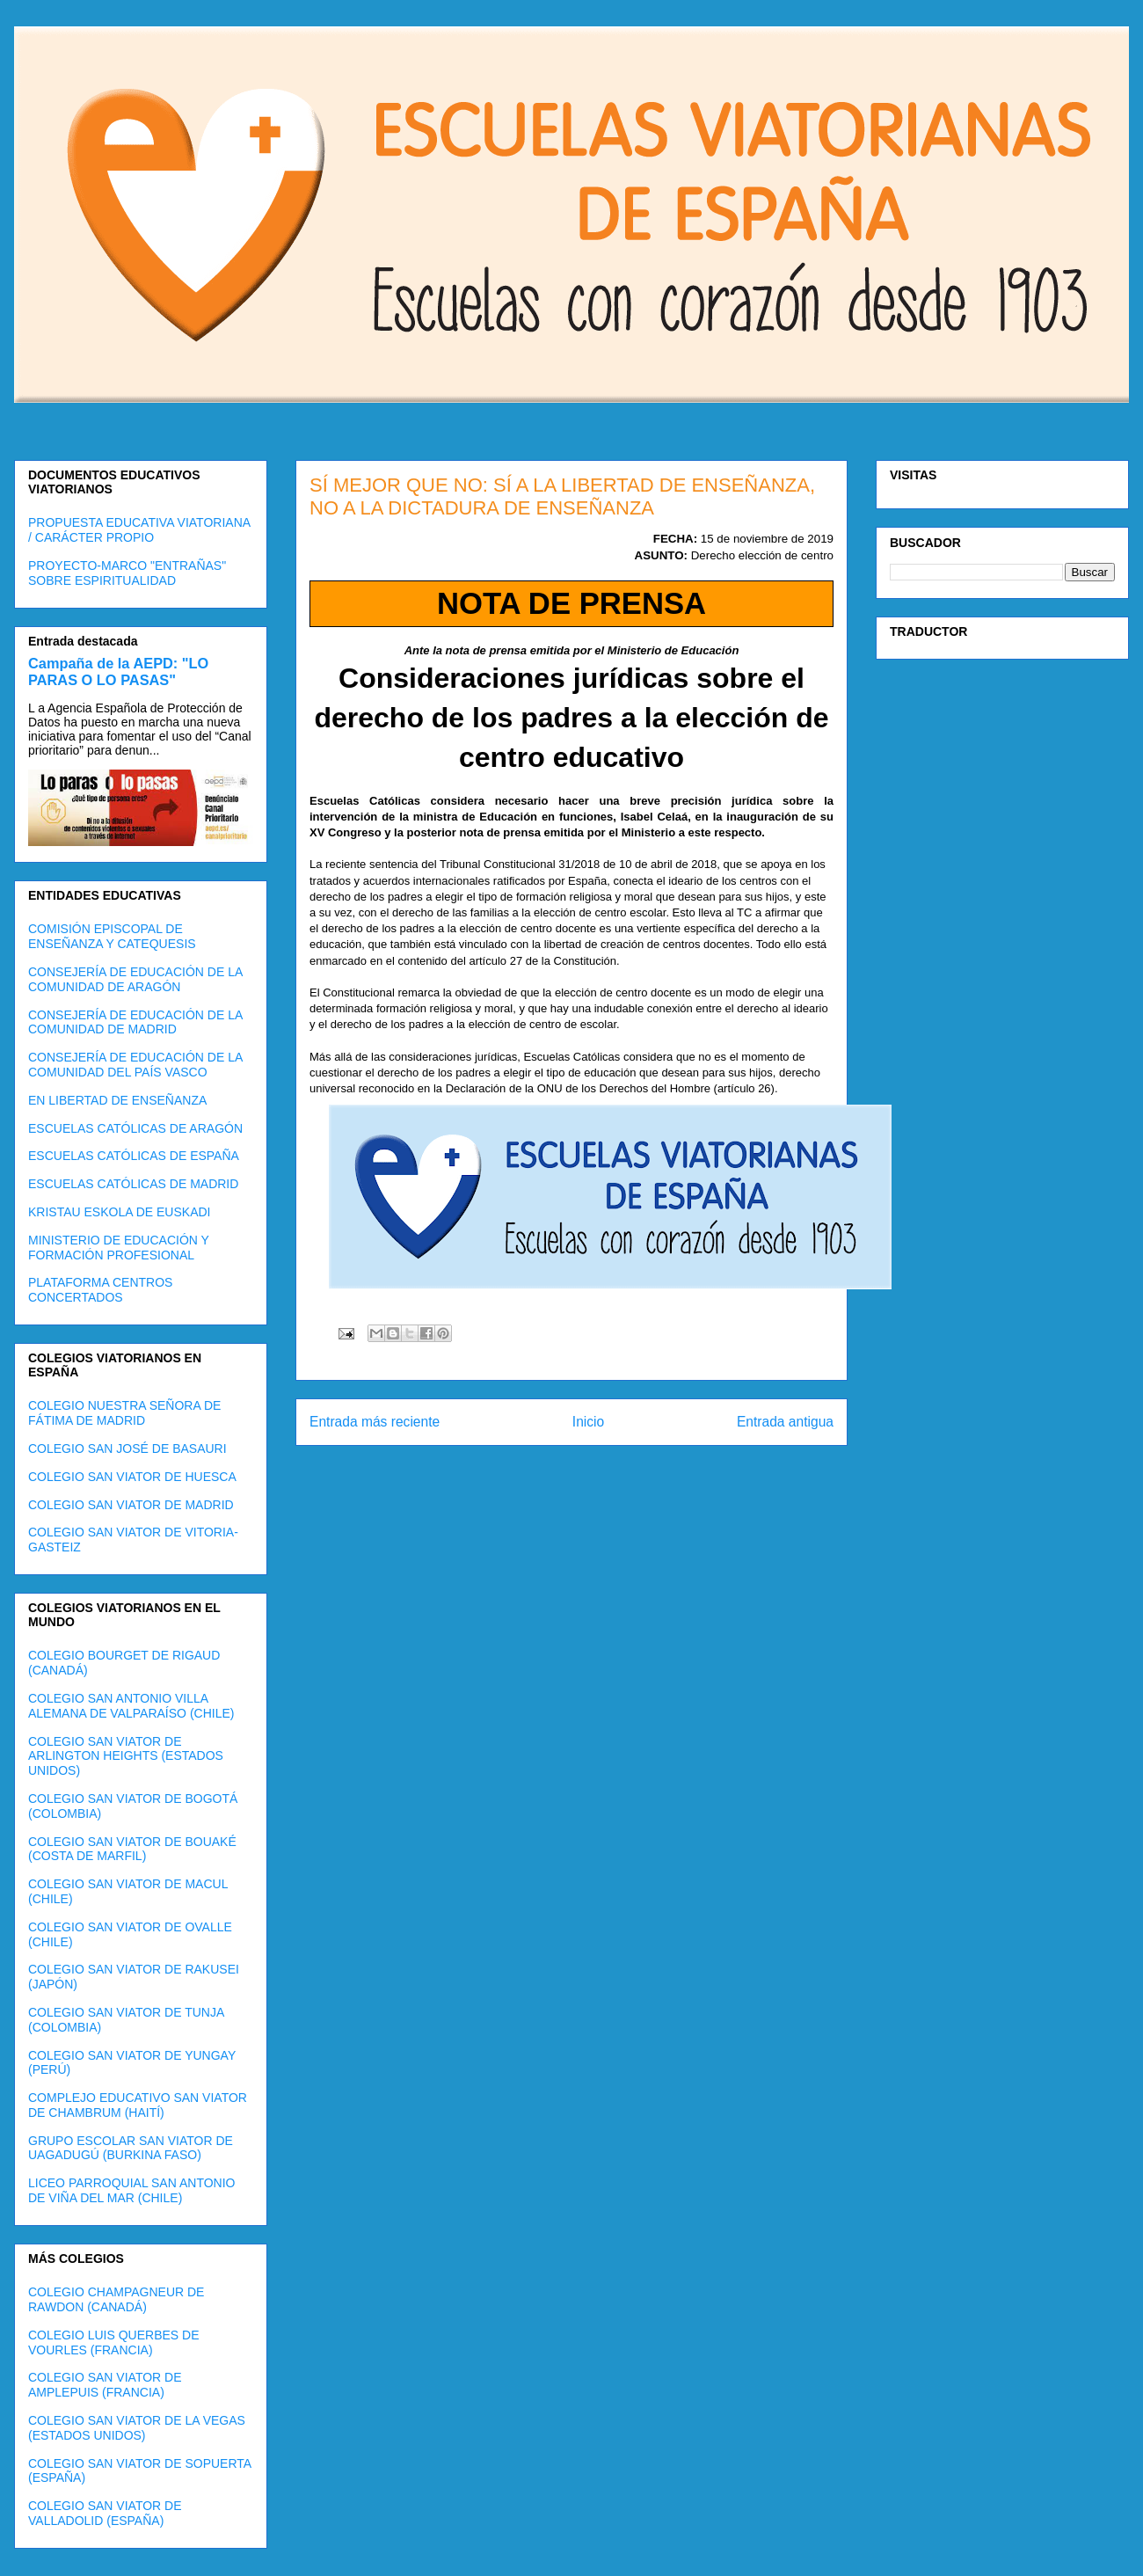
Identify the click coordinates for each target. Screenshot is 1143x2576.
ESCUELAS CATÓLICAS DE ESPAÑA (133, 1156)
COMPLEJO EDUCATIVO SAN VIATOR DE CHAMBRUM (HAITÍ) (137, 2105)
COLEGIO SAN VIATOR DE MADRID (131, 1505)
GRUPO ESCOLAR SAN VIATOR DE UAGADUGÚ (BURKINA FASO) (130, 2148)
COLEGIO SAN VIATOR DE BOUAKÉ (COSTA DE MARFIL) (132, 1849)
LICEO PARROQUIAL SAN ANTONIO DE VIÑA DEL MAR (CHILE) (131, 2190)
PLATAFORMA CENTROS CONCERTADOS (100, 1289)
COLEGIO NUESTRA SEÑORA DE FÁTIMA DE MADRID (124, 1412)
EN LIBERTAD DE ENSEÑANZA (117, 1100)
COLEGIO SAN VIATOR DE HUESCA (132, 1477)
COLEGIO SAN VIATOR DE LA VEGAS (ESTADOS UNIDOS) (136, 2427)
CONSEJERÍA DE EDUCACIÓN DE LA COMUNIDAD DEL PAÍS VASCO (135, 1064)
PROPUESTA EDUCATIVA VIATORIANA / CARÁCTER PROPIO (139, 529)
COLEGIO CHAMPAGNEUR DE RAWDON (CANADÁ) (116, 2299)
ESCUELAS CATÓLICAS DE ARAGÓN (135, 1128)
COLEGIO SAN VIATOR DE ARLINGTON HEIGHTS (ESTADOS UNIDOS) (125, 1756)
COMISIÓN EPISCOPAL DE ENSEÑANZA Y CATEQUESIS (112, 936)
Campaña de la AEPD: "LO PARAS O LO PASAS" (118, 671)
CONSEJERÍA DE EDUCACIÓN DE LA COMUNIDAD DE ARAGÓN (135, 979)
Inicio (588, 1421)
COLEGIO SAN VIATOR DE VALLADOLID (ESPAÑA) (105, 2513)
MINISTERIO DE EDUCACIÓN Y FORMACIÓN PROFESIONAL (118, 1247)
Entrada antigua (785, 1421)
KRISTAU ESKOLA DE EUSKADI (119, 1212)
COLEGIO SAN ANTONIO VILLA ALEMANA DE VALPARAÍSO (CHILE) (131, 1705)
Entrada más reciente (374, 1421)
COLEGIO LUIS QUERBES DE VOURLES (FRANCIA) (114, 2342)
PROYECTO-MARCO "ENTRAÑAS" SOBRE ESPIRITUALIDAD (127, 572)
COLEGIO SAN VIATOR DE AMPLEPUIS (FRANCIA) (105, 2384)
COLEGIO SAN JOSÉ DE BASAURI (127, 1448)
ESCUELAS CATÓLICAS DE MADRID (133, 1184)
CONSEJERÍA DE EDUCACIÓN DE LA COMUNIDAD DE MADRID (135, 1022)
